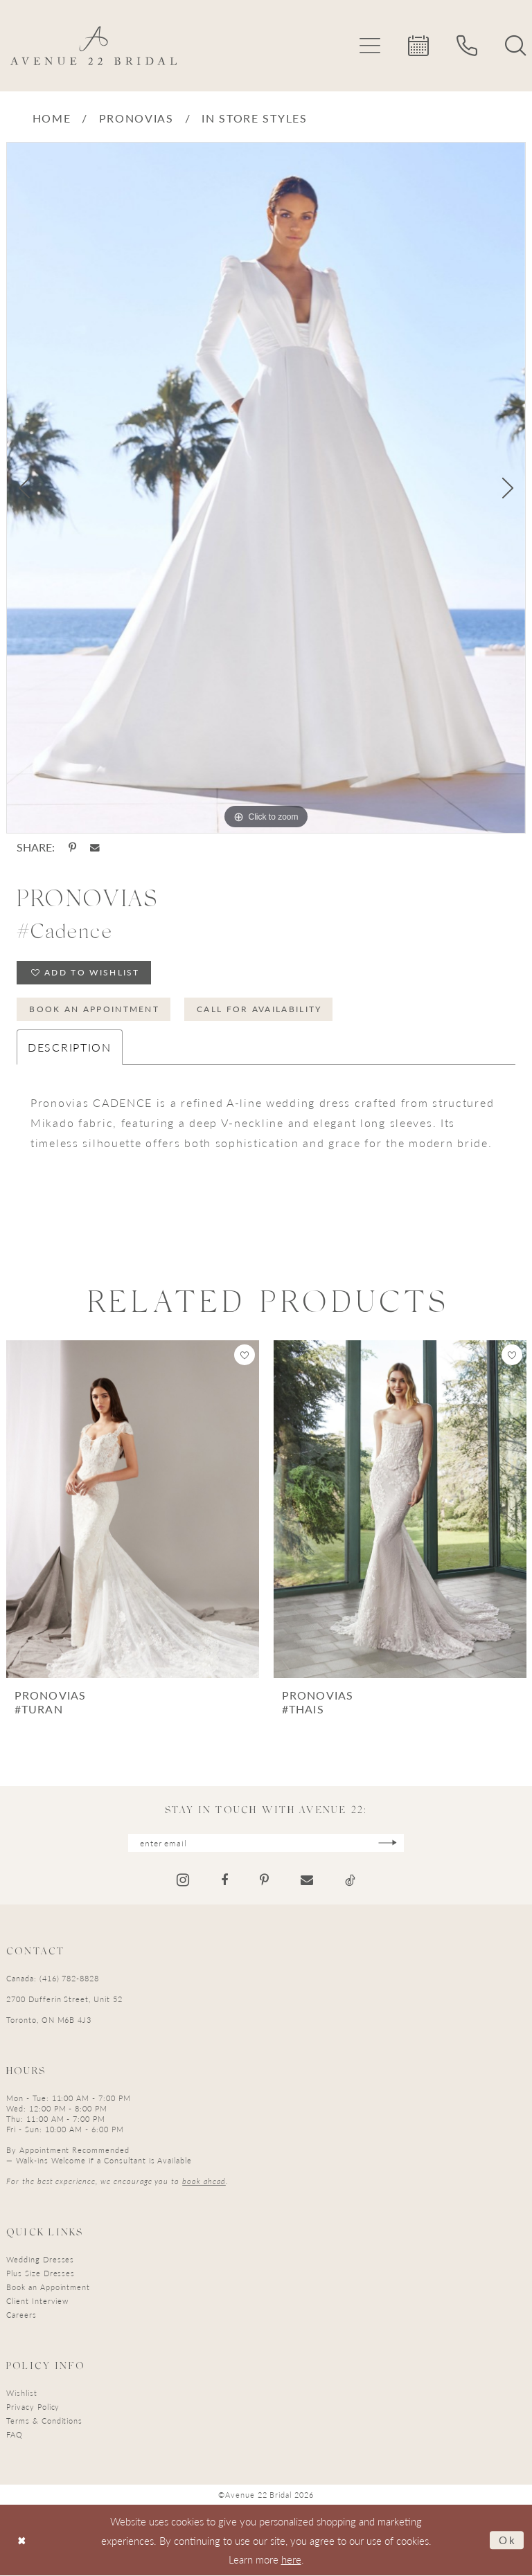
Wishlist (21, 2393)
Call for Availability (260, 1009)
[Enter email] (266, 1843)
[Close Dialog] (21, 2540)
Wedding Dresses (40, 2260)
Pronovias (136, 118)
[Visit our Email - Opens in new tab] (307, 1881)
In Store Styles (255, 118)
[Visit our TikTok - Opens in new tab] (350, 1881)
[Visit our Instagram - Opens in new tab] (183, 1880)
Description (70, 1047)
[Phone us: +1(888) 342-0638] (467, 45)
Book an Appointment (94, 1009)
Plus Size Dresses (40, 2274)
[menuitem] (370, 45)
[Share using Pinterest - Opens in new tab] (72, 847)
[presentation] (132, 1510)
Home (52, 118)
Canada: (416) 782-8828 (52, 1979)
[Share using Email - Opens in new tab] (95, 848)
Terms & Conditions (44, 2421)
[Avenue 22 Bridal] (93, 45)
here (291, 2559)
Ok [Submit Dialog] (508, 2540)
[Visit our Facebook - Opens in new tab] (224, 1881)
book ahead (204, 2182)
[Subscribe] (388, 1843)
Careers (21, 2315)
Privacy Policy (33, 2407)
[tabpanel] (266, 488)
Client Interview (37, 2301)
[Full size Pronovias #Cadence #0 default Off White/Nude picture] (266, 488)
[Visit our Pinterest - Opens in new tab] (264, 1881)
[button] (370, 45)
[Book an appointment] (418, 45)
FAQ (14, 2435)
